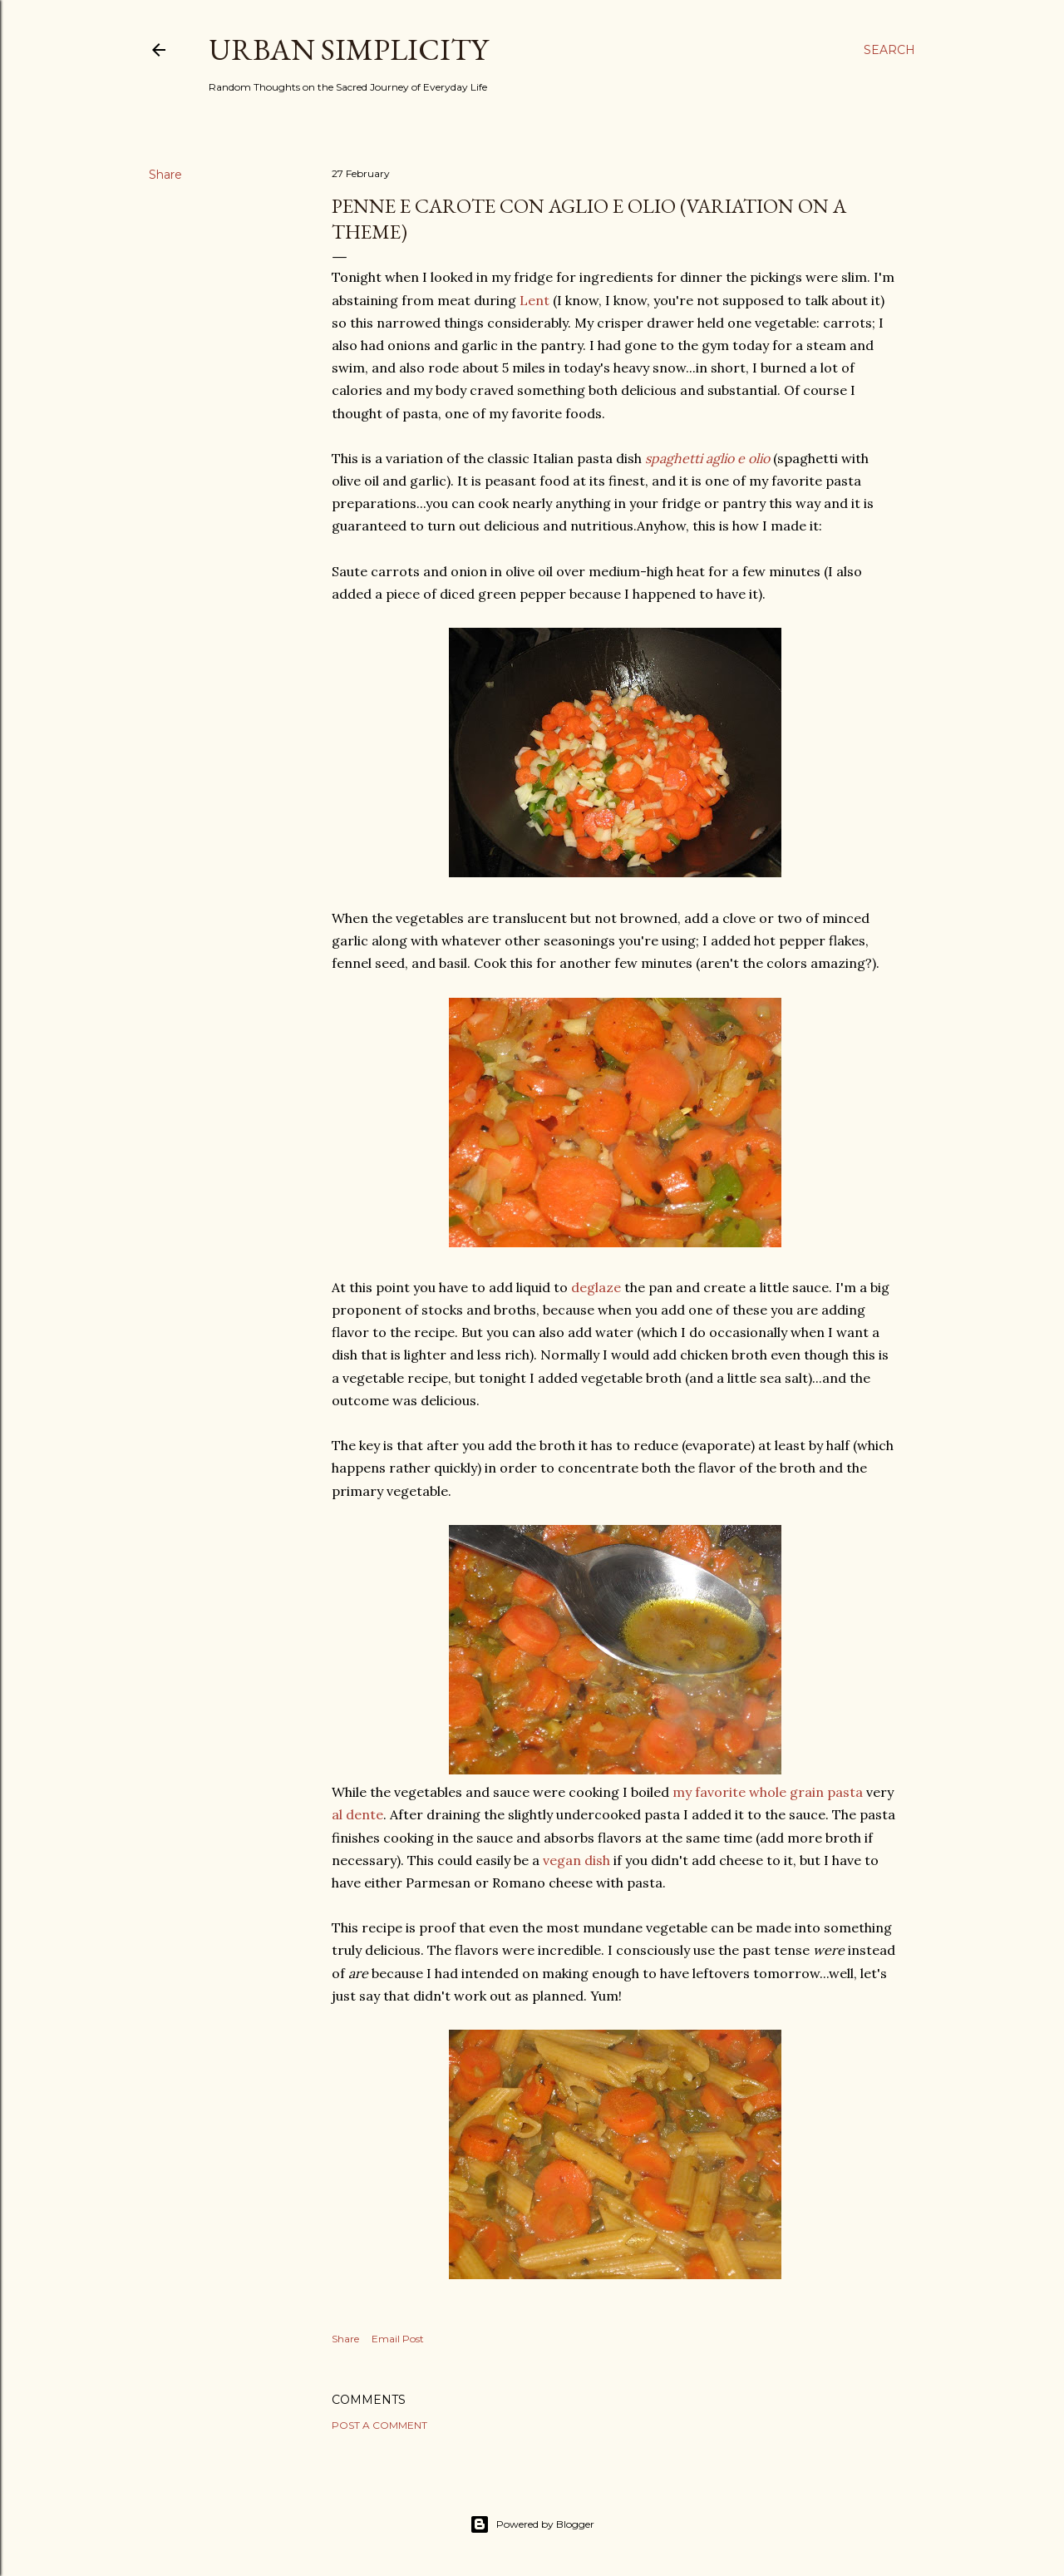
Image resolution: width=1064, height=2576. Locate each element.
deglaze (596, 1287)
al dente (357, 1814)
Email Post (398, 2338)
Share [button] (165, 174)
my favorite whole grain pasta (767, 1792)
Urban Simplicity (348, 49)
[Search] (889, 50)
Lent (534, 300)
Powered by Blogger (532, 2524)
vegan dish (576, 1860)
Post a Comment (379, 2425)
